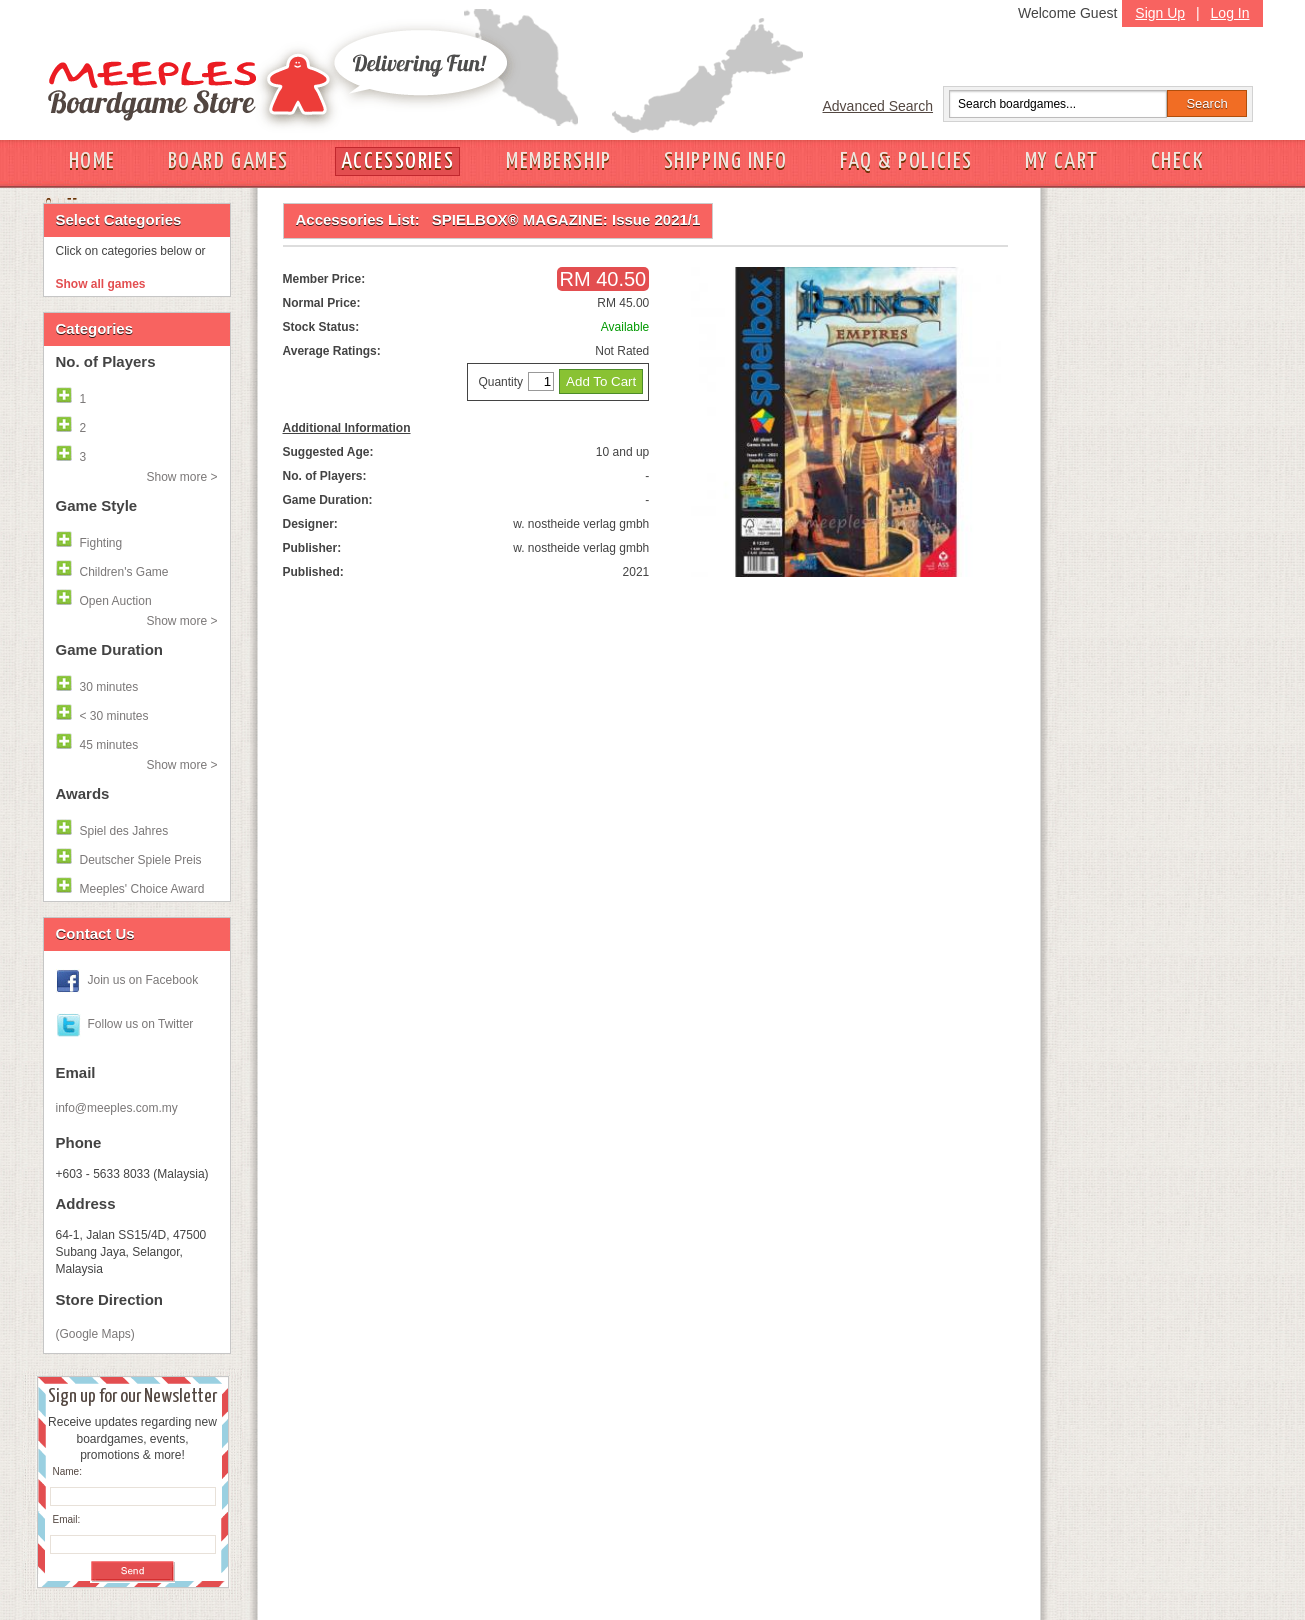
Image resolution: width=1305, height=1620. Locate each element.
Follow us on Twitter (141, 1024)
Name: (67, 1471)
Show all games (101, 284)
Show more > (181, 477)
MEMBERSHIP (559, 161)
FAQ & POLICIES (906, 161)
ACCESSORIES (397, 161)
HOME (92, 161)
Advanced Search (878, 106)
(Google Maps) (95, 1334)
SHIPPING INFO (726, 161)
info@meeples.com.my (117, 1108)
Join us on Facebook (143, 980)
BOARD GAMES (228, 161)
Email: (67, 1519)
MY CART (1062, 161)
